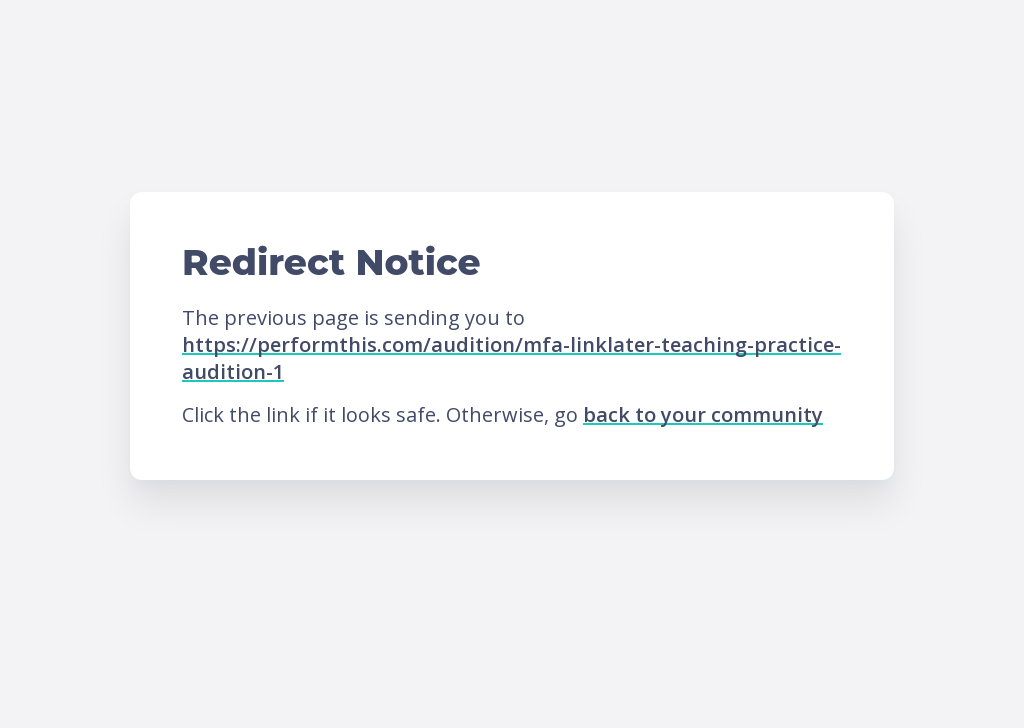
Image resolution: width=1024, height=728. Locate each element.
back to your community (703, 414)
